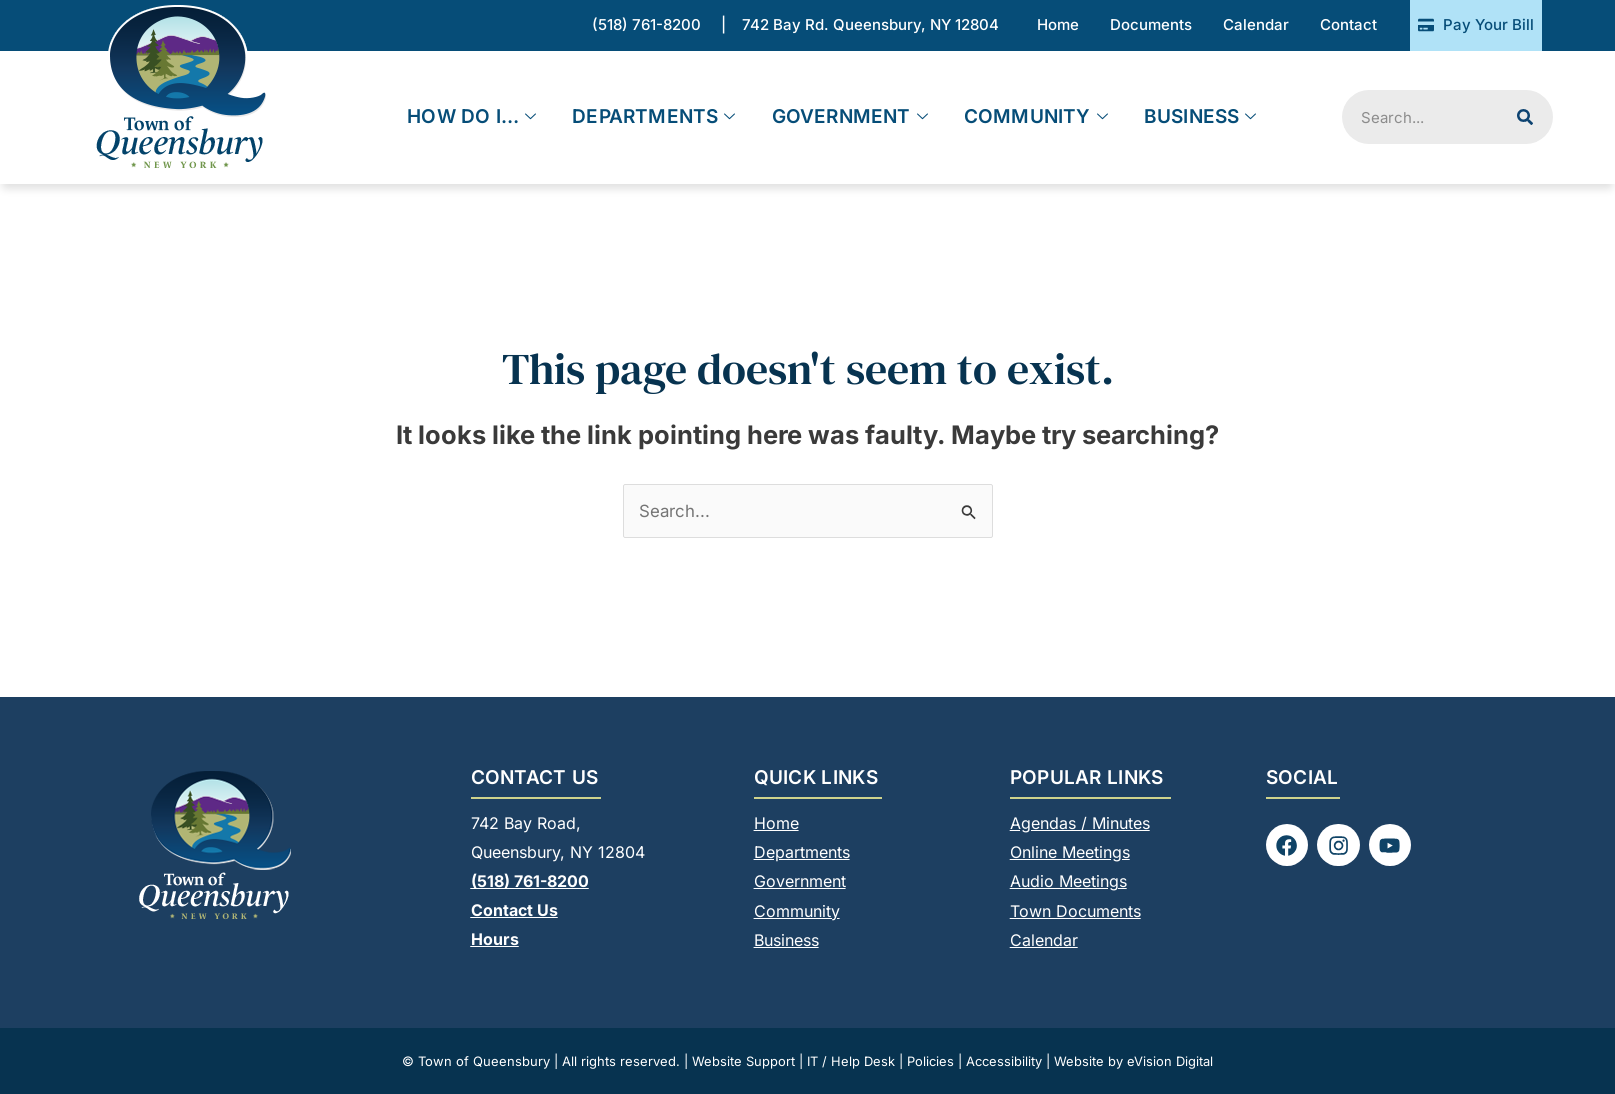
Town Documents (1075, 910)
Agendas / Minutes (1080, 823)
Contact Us (514, 910)
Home (776, 823)
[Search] (1525, 117)
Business (1200, 117)
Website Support (743, 1060)
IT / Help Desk (851, 1060)
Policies (930, 1060)
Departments (653, 117)
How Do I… (471, 117)
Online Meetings (1070, 852)
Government (850, 117)
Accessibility (1004, 1060)
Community (1036, 117)
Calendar (1044, 939)
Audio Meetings (1068, 881)
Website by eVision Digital (1133, 1060)
